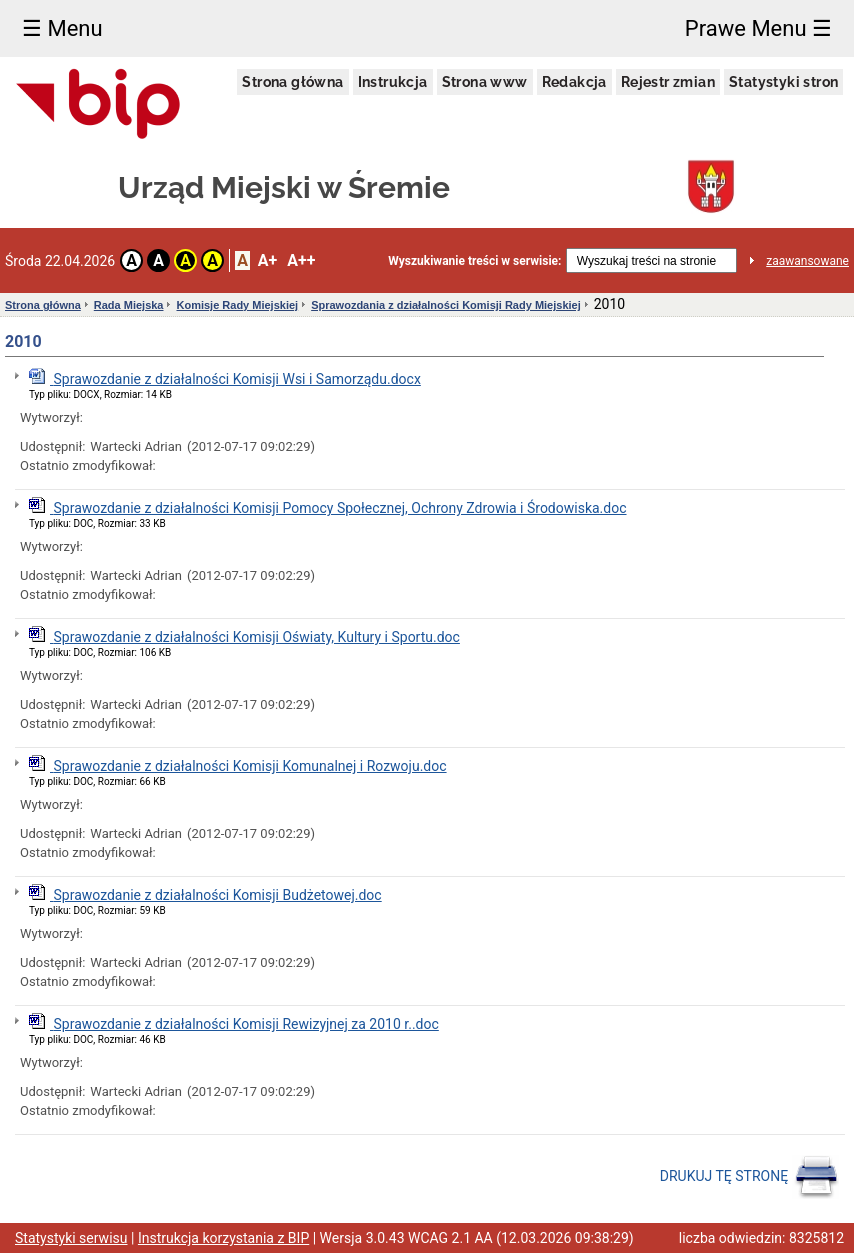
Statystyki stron (783, 82)
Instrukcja (393, 82)
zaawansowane (807, 261)
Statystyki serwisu (71, 1238)
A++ (301, 260)
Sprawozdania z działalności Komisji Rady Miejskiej (446, 305)
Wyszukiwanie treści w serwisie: (474, 261)
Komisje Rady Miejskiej (237, 305)
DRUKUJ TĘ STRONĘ (749, 1177)
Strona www (485, 82)
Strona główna (292, 82)
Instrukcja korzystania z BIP (223, 1238)
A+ (267, 260)
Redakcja (574, 82)
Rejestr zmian (668, 82)
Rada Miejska (129, 305)
